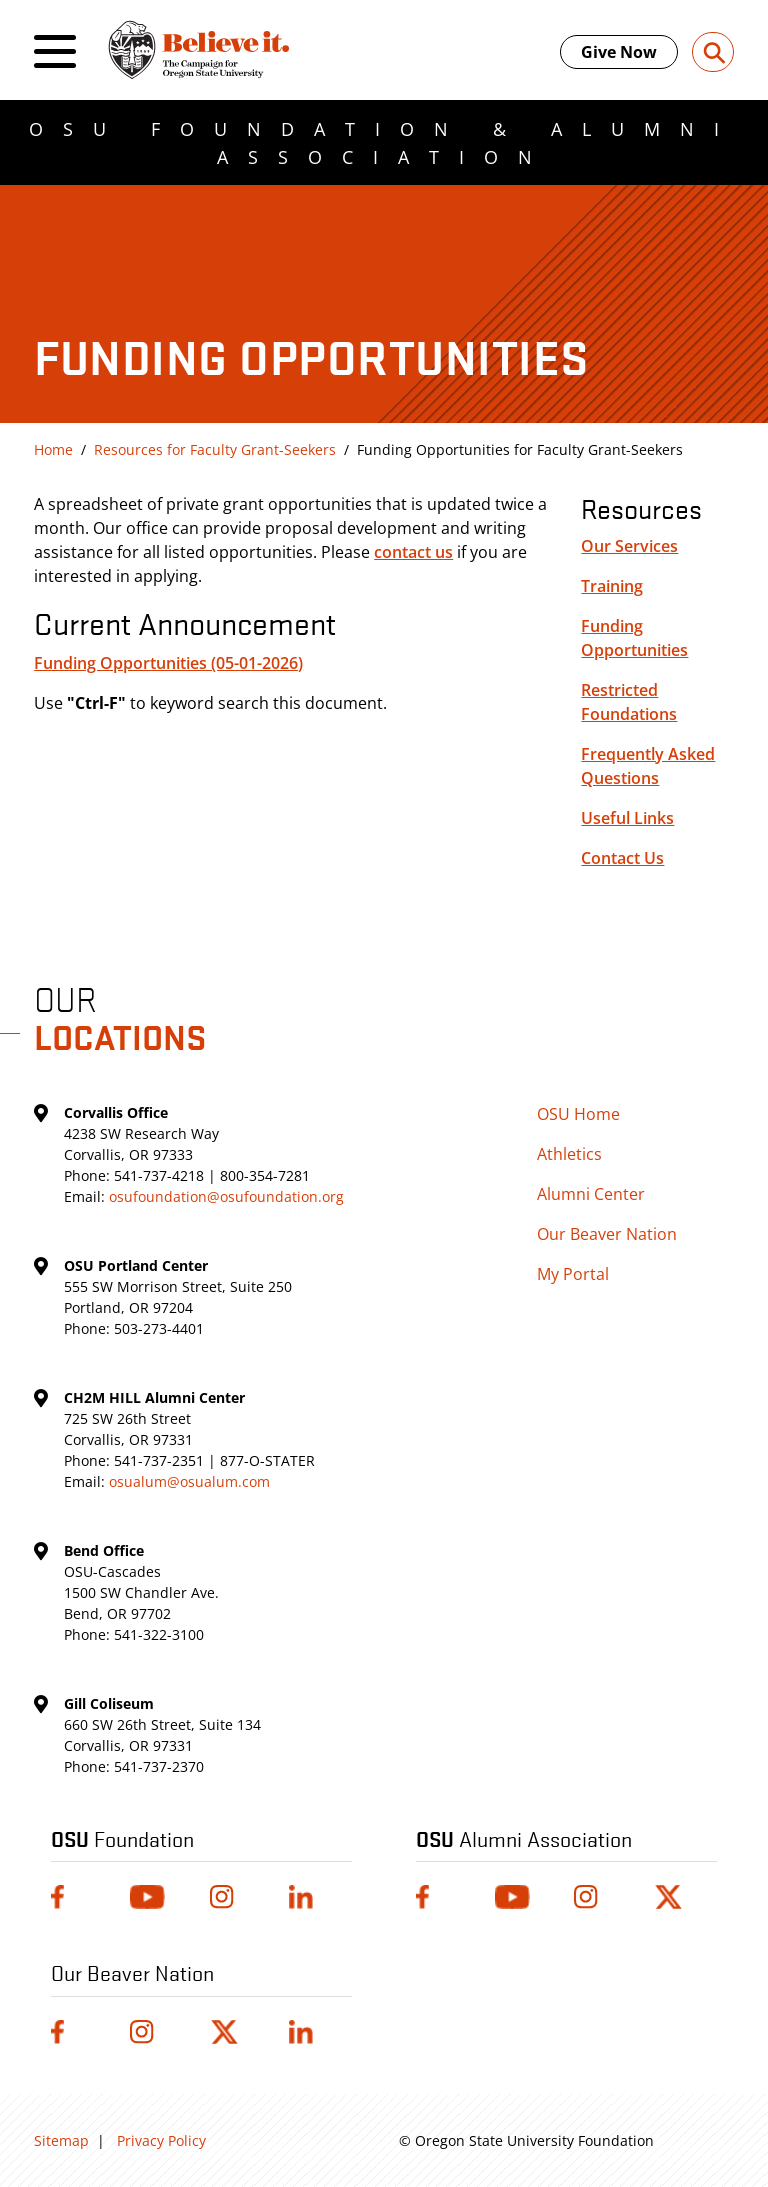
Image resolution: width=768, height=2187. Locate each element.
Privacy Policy (161, 2140)
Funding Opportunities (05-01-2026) (168, 663)
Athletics (569, 1154)
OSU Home (578, 1114)
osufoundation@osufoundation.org (226, 1196)
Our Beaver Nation (607, 1234)
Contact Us (622, 858)
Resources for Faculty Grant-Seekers (215, 449)
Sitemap (61, 2140)
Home (53, 449)
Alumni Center (591, 1194)
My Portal (573, 1274)
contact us (413, 552)
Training (612, 586)
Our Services (629, 546)
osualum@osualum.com (189, 1481)
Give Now (619, 52)
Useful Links (627, 818)
